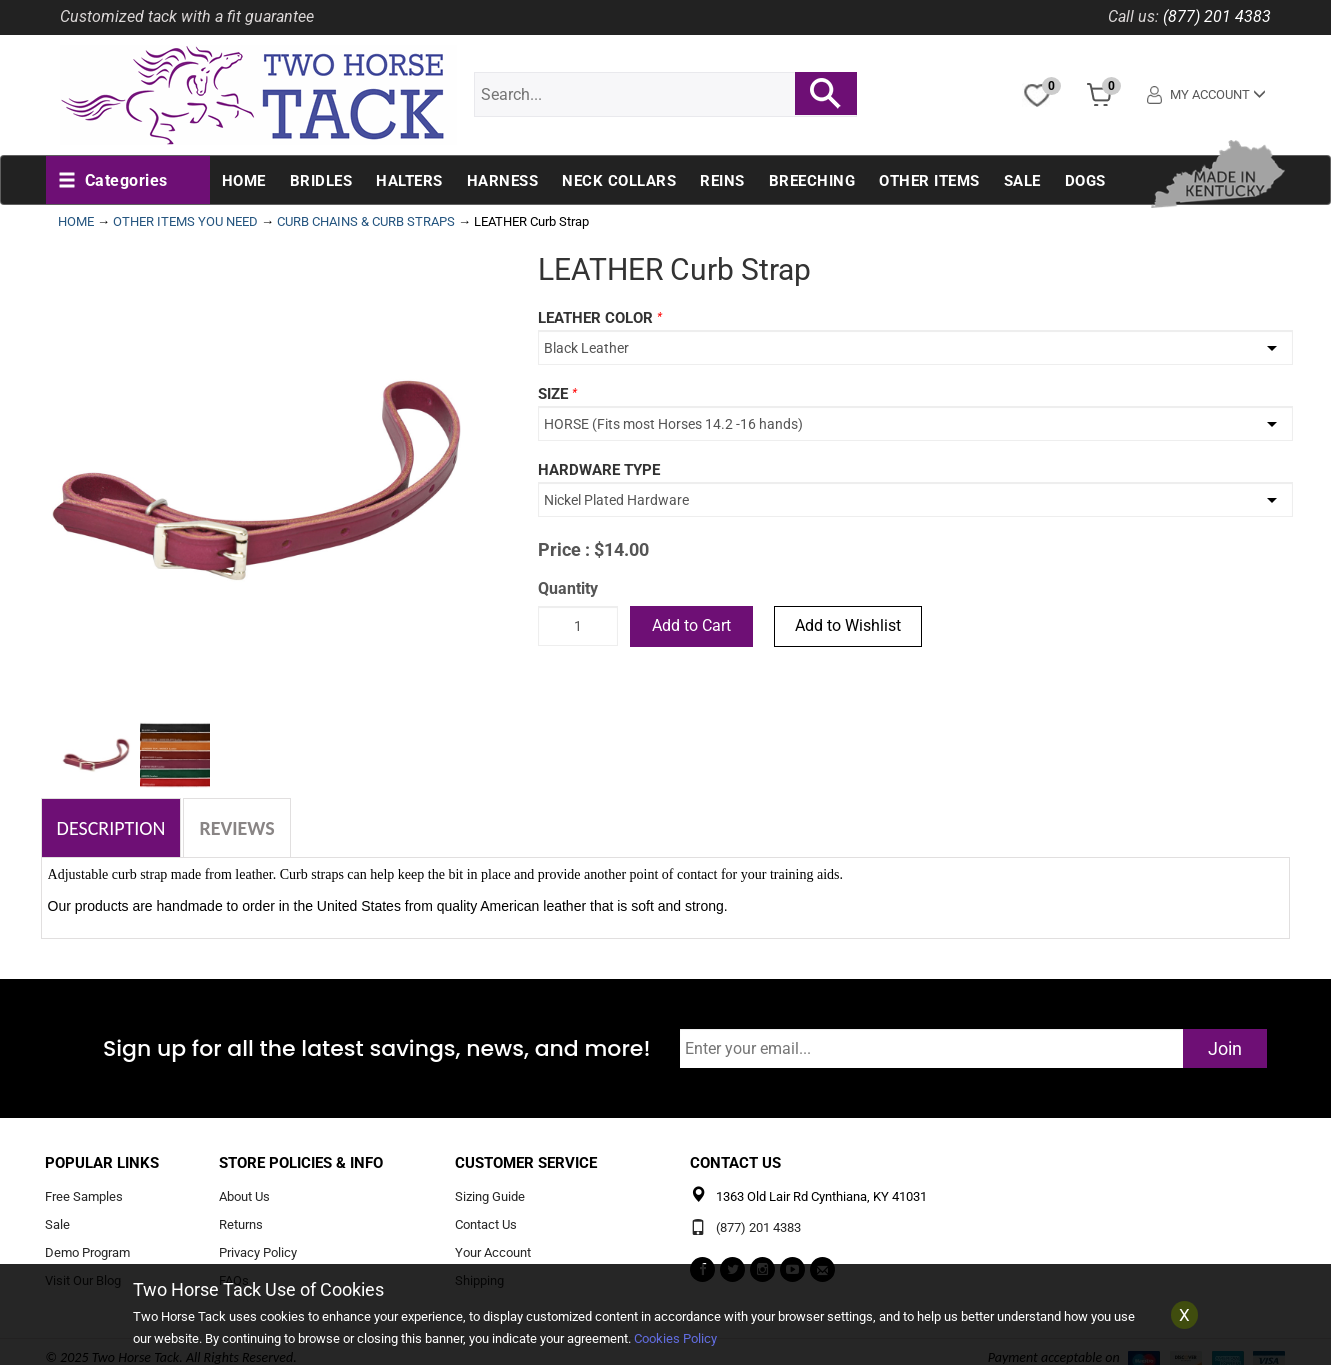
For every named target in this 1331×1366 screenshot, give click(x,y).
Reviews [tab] (236, 828)
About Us (244, 1197)
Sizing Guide (490, 1197)
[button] (113, 181)
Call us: (1133, 16)
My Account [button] (1206, 94)
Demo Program (87, 1253)
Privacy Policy (258, 1253)
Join (1225, 1048)
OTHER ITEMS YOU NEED (185, 221)
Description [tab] (111, 828)
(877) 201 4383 (1217, 16)
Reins (722, 181)
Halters (409, 181)
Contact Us (486, 1225)
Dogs (1085, 181)
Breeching (812, 181)
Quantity (568, 588)
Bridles (321, 181)
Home (244, 181)
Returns (241, 1225)
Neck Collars (619, 181)
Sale (1022, 181)
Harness (503, 181)
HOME (76, 221)
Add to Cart (691, 625)
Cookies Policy (675, 1338)
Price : (564, 549)
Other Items (929, 181)
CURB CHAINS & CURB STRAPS (366, 221)
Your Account (493, 1253)
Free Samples (84, 1197)
